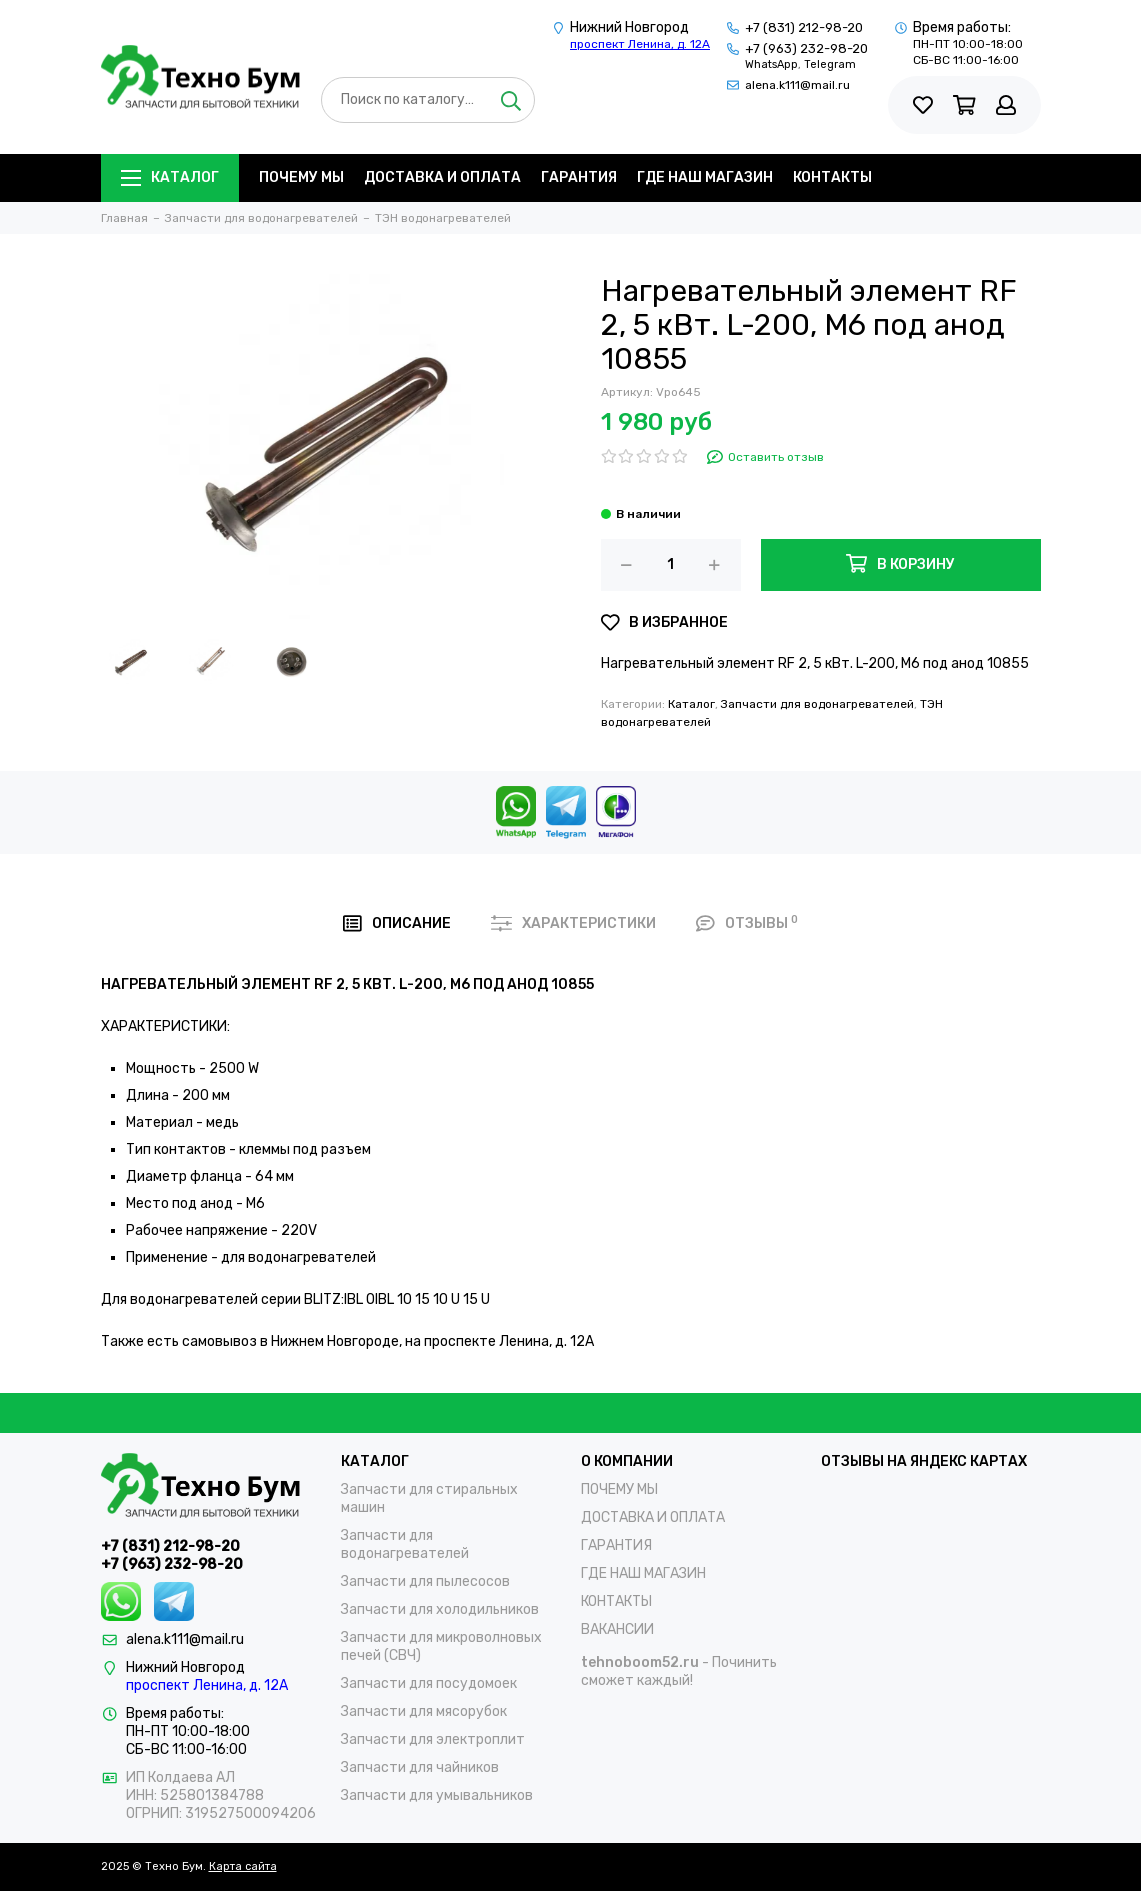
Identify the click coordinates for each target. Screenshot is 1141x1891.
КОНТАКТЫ (832, 177)
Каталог (170, 177)
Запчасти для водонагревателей (817, 704)
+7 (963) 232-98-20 (806, 48)
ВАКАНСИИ (617, 1629)
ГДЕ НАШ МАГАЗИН (705, 177)
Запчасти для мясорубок (424, 1711)
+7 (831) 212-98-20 (804, 27)
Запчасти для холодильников (440, 1609)
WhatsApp (771, 64)
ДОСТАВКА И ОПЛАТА (442, 177)
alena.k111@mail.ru (797, 85)
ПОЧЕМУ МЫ (301, 177)
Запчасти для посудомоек (429, 1683)
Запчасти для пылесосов (425, 1581)
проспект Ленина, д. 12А (640, 44)
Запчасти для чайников (420, 1767)
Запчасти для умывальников (437, 1795)
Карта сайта (243, 1866)
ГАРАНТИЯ (579, 177)
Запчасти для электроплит (433, 1739)
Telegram (830, 64)
